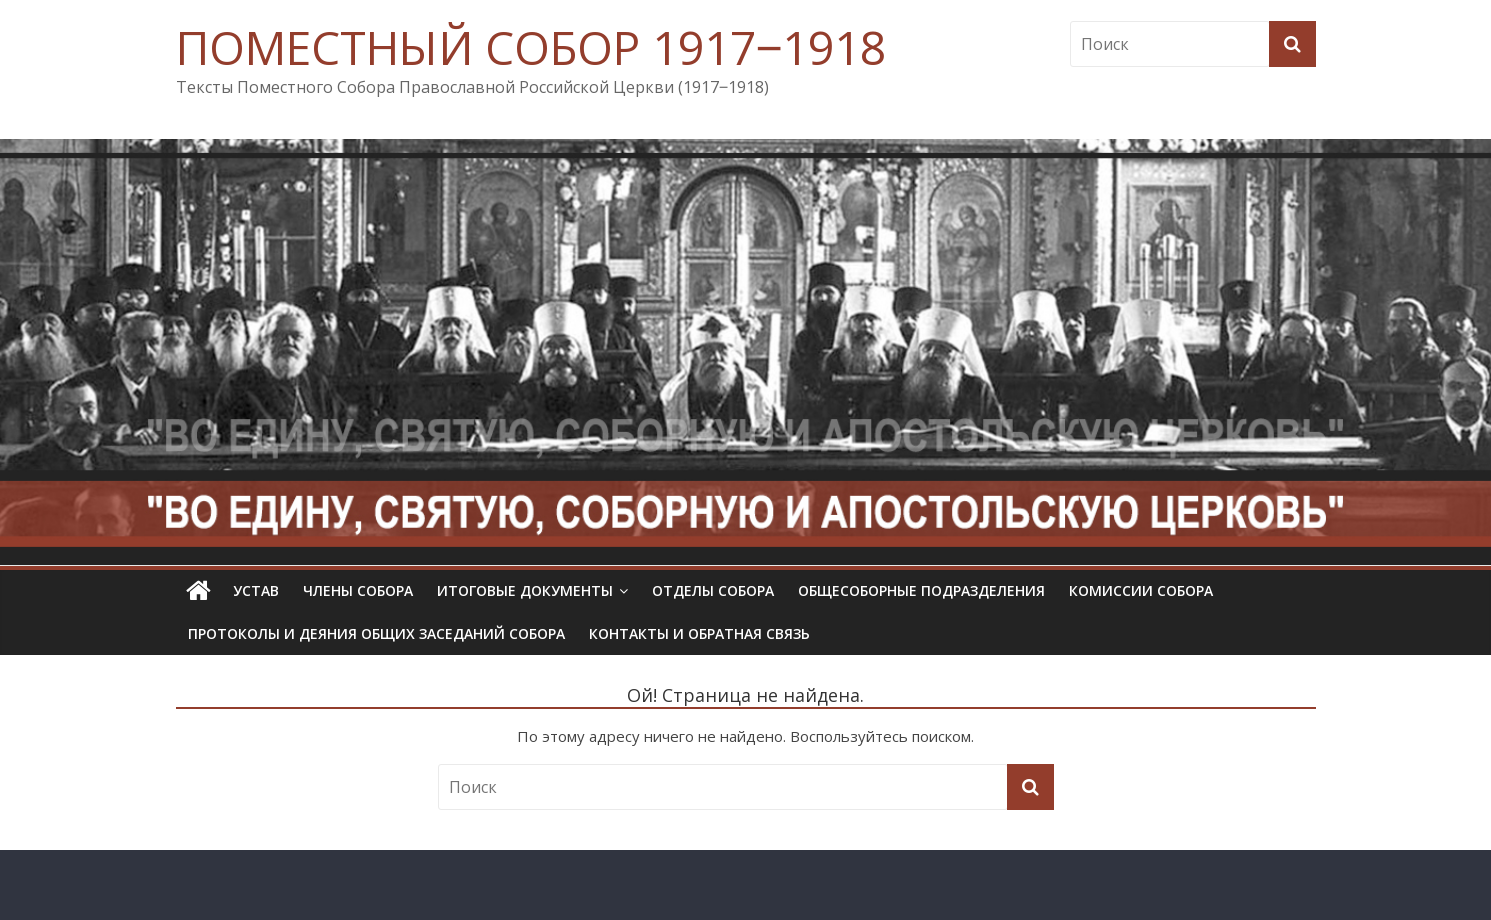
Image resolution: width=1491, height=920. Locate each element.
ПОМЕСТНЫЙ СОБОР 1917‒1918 (531, 47)
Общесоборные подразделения (921, 590)
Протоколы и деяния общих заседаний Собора (376, 633)
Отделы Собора (713, 590)
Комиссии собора (1141, 590)
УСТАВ (256, 590)
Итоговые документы (525, 590)
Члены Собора (358, 590)
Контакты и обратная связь (699, 633)
